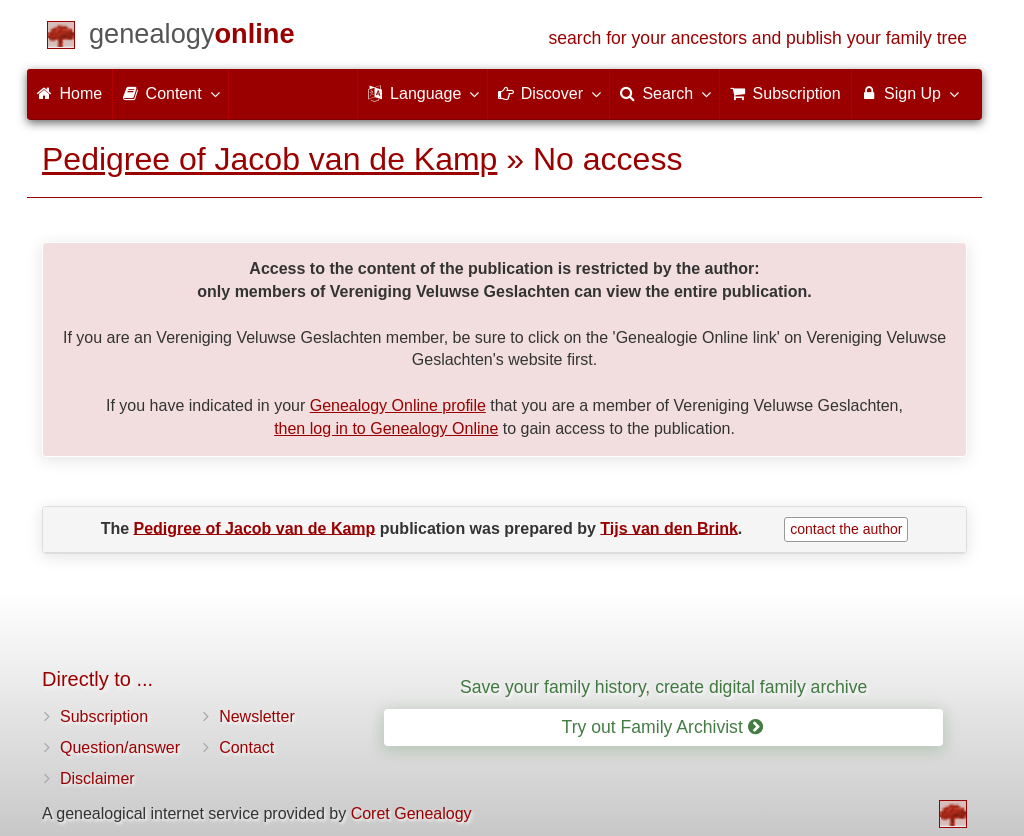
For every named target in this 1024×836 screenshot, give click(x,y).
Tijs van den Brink (669, 527)
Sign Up (909, 93)
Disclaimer (97, 778)
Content (170, 93)
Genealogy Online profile (398, 405)
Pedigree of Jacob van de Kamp (269, 159)
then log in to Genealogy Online (386, 428)
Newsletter (257, 716)
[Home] (192, 37)
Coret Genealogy (411, 813)
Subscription (104, 716)
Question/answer (120, 747)
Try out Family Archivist (662, 727)
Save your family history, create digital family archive (663, 687)
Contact (246, 747)
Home (69, 93)
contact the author (846, 529)
